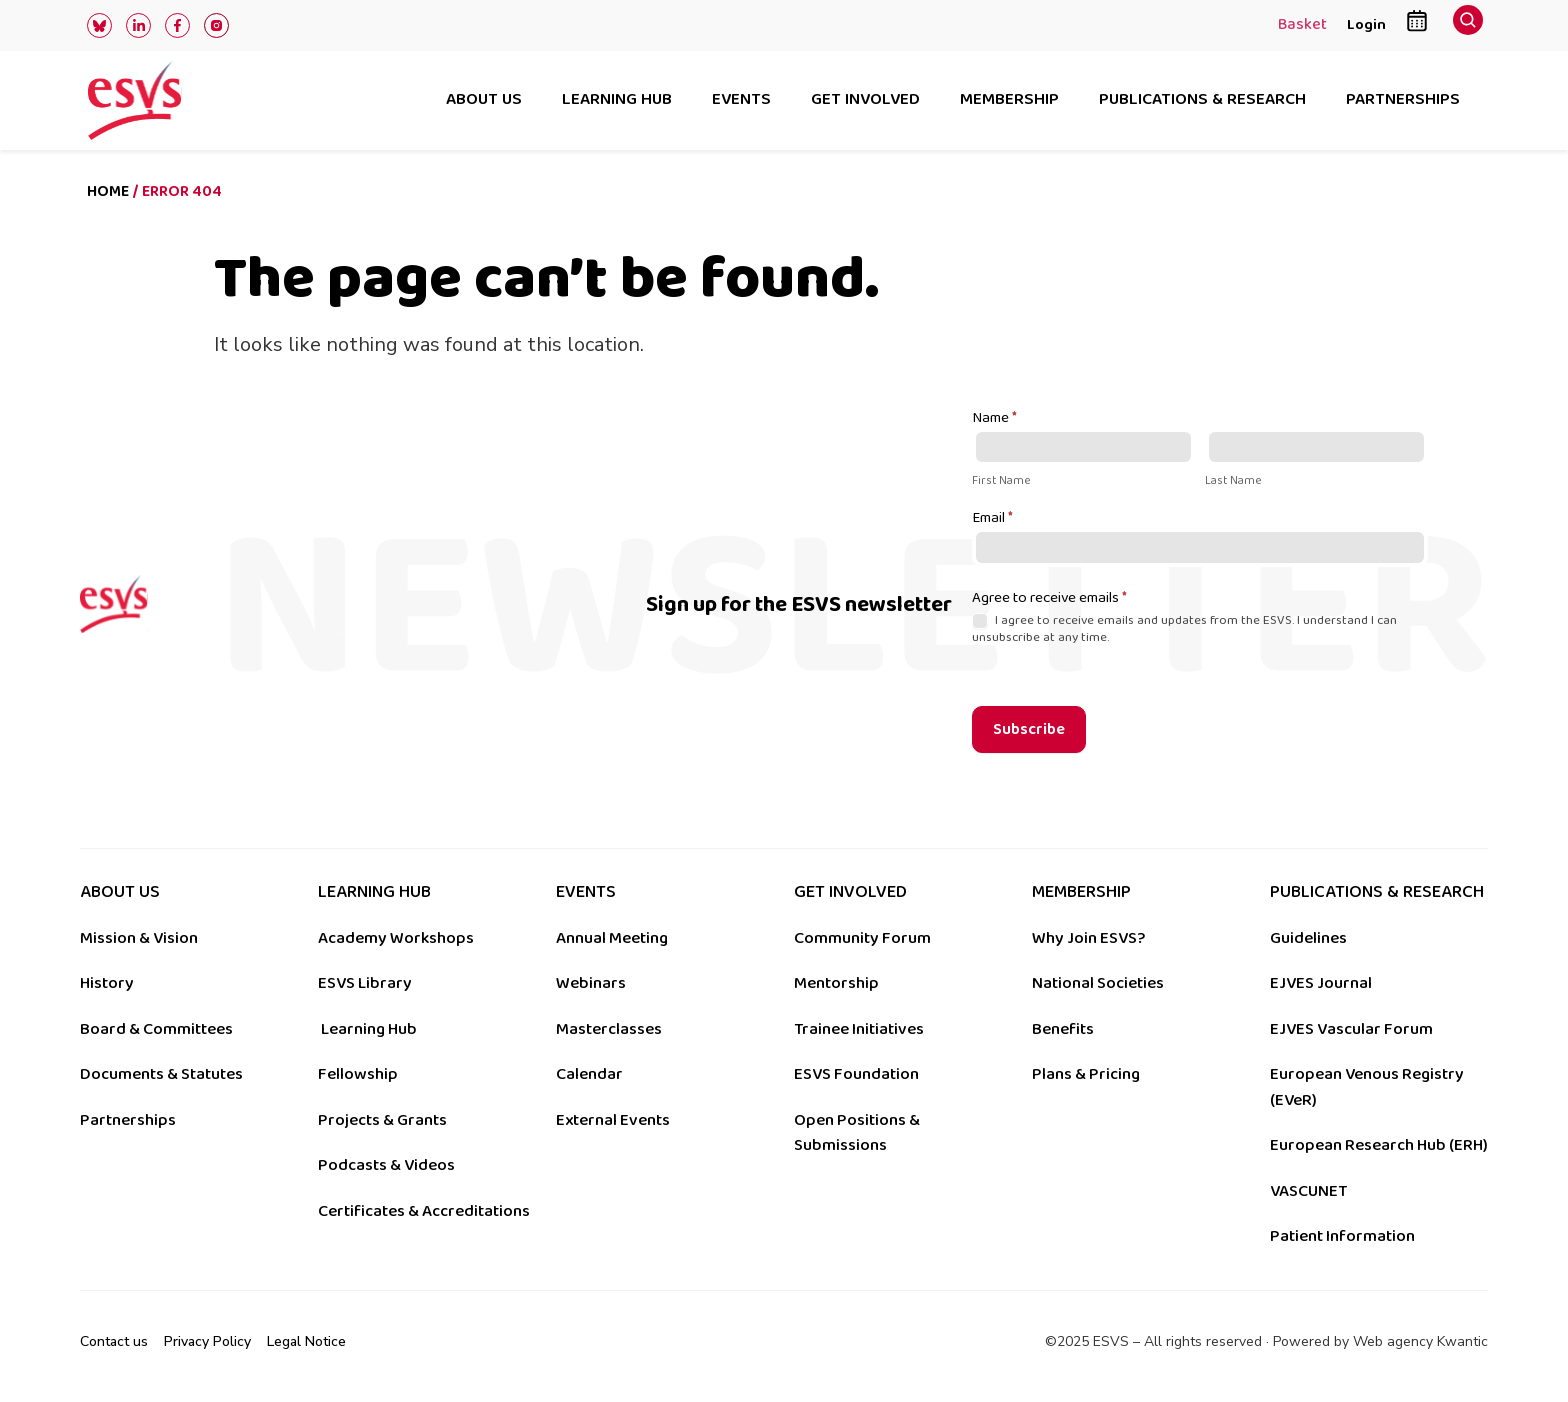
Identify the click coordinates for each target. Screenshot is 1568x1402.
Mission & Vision (139, 938)
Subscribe (1029, 729)
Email (992, 519)
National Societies (1098, 983)
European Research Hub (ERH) (1379, 1145)
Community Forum (862, 938)
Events (741, 100)
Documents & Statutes (161, 1074)
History (107, 983)
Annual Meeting (612, 938)
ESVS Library (365, 983)
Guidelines (1308, 938)
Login (1366, 24)
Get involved (865, 100)
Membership (1009, 100)
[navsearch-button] (1468, 25)
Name (994, 419)
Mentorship (836, 983)
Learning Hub (369, 1029)
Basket (1302, 26)
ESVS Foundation (856, 1074)
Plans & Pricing (1086, 1074)
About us (484, 100)
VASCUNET (1308, 1191)
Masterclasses (609, 1029)
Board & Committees (156, 1029)
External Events (613, 1120)
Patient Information (1342, 1236)
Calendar (589, 1074)
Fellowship (358, 1074)
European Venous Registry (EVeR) (1367, 1087)
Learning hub (617, 100)
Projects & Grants (382, 1120)
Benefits (1063, 1029)
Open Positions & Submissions (857, 1133)
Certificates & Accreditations (424, 1211)
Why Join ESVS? (1088, 938)
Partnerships (1403, 100)
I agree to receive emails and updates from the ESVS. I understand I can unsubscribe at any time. (1184, 629)
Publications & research (1202, 100)
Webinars (591, 983)
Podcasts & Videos (386, 1165)
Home (108, 191)
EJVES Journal (1321, 983)
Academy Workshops (396, 938)
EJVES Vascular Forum (1351, 1029)
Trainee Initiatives (859, 1029)
